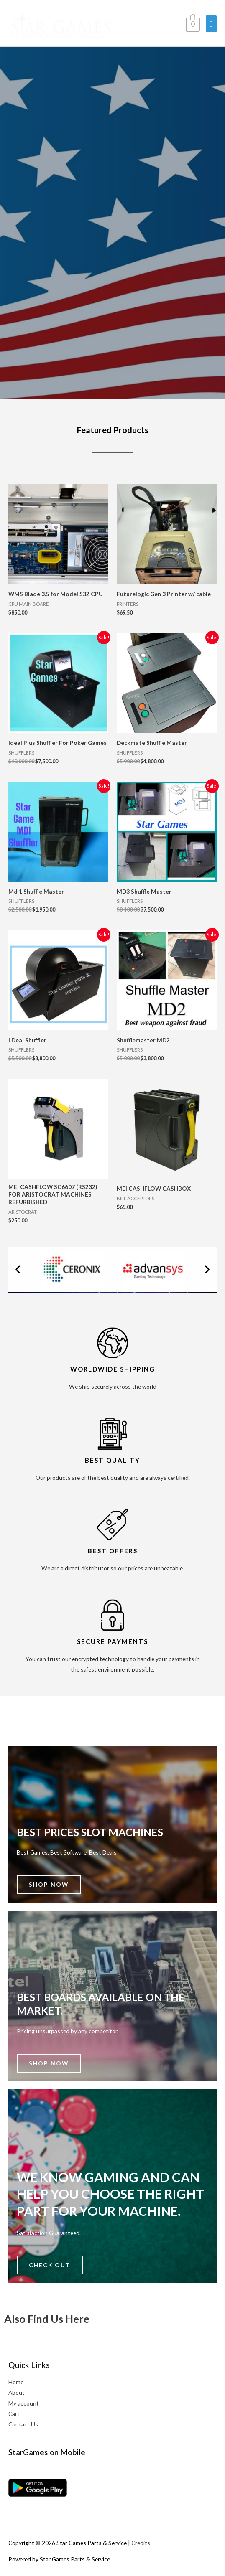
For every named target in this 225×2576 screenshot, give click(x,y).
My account (23, 2403)
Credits (140, 2542)
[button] (18, 1269)
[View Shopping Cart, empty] (192, 23)
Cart (14, 2413)
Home (15, 2381)
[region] (112, 194)
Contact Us (23, 2424)
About (16, 2392)
